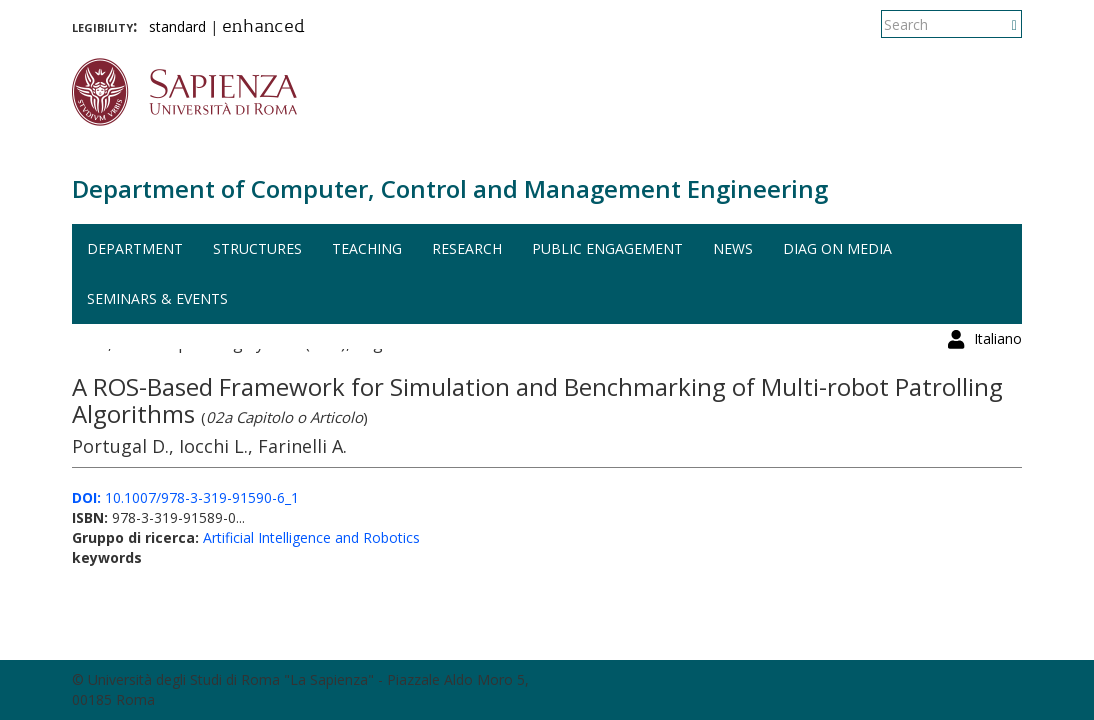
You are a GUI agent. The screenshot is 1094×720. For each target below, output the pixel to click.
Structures (257, 248)
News (733, 248)
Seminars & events (157, 298)
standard (177, 26)
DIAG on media (837, 248)
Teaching (367, 248)
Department (135, 248)
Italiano (998, 24)
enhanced (263, 28)
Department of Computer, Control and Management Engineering (450, 188)
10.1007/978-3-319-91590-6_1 (185, 497)
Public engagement (607, 248)
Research (467, 248)
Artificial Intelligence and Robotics (311, 537)
